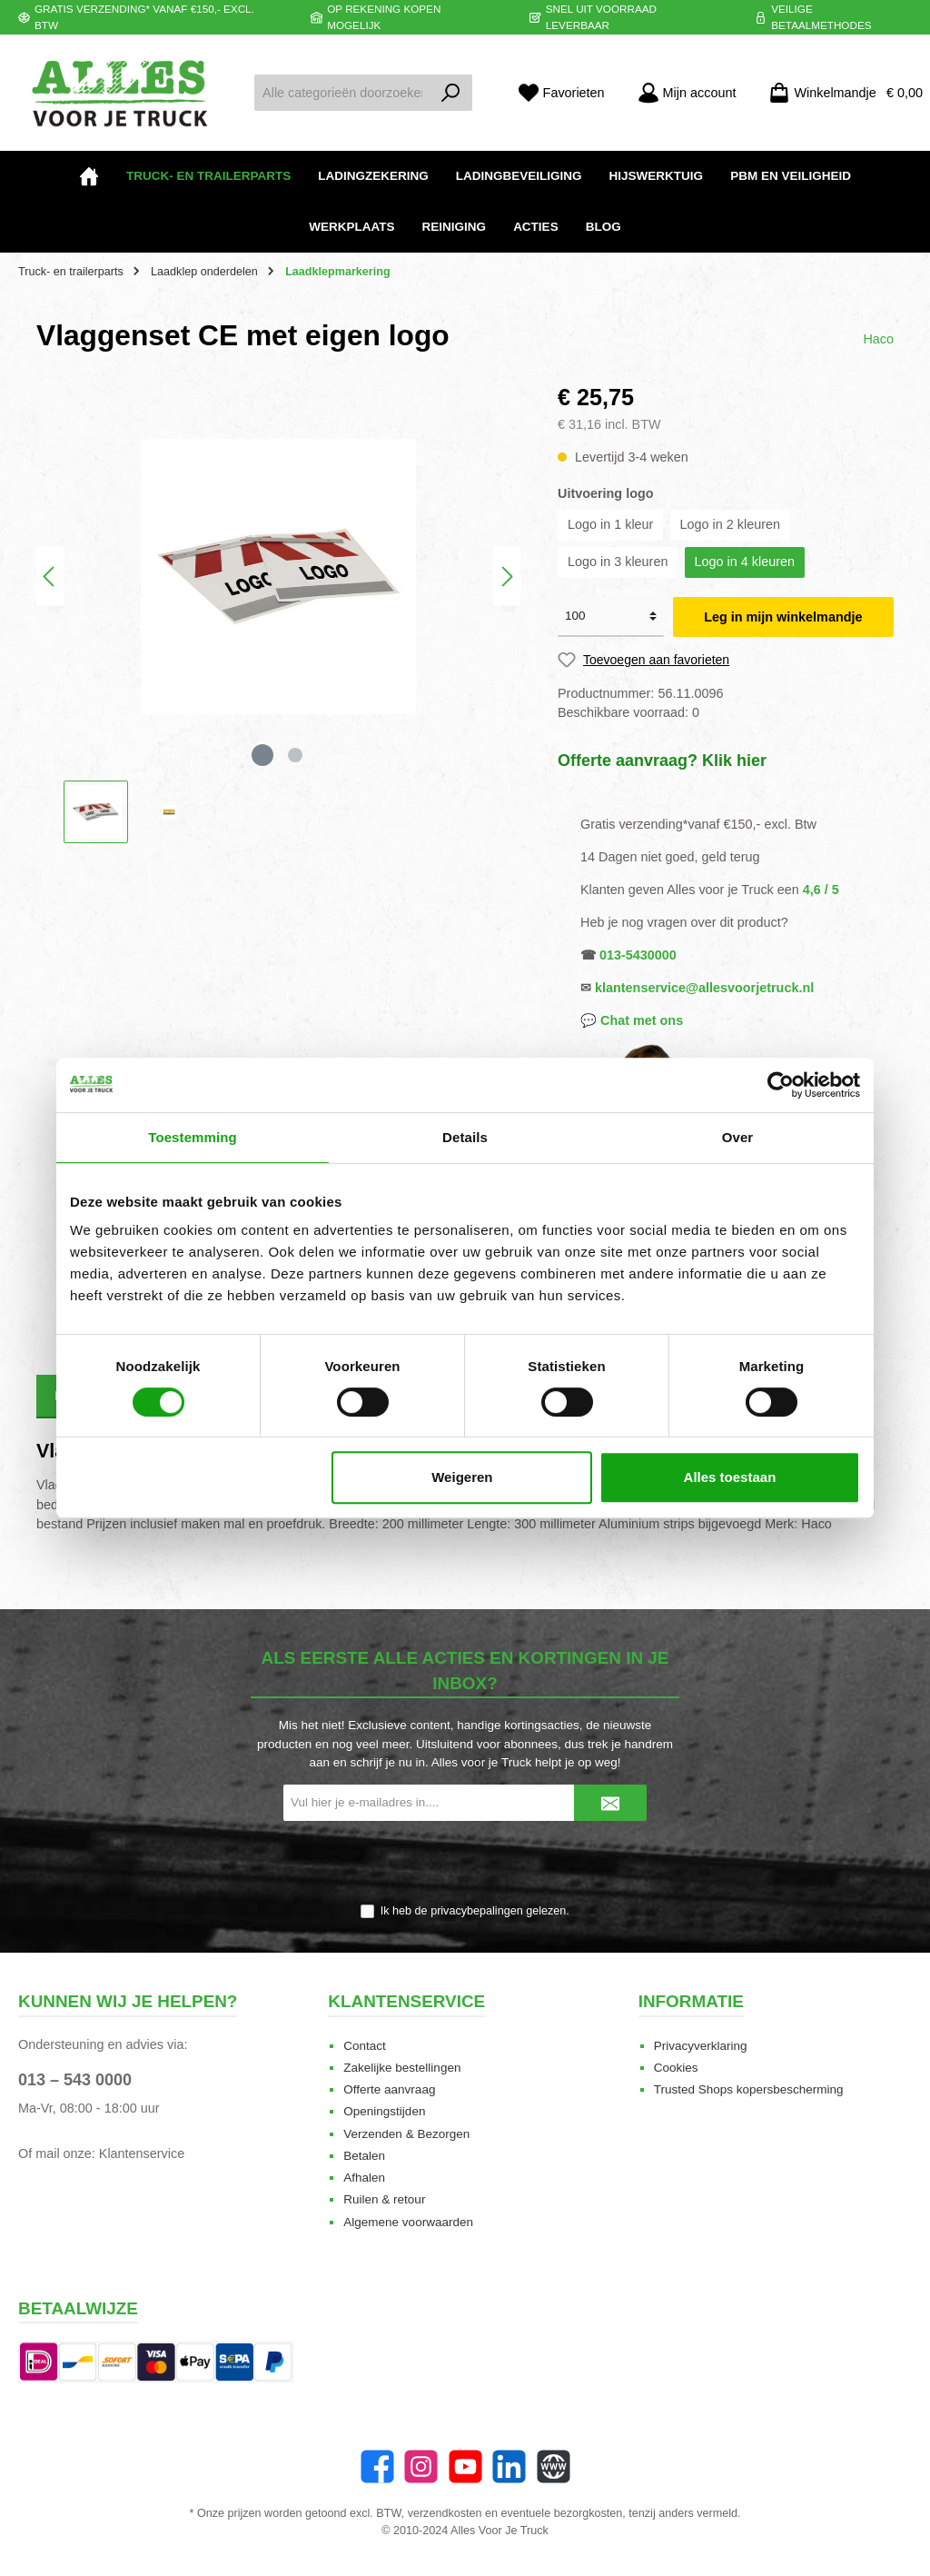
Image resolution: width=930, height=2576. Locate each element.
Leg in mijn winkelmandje (783, 617)
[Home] (89, 176)
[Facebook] (377, 2466)
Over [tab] (738, 1137)
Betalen (364, 2156)
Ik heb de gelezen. (475, 1911)
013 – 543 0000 (75, 2080)
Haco (878, 339)
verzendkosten (445, 2513)
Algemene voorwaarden (408, 2222)
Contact (364, 2046)
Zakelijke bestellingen (401, 2067)
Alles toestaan (730, 1477)
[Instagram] (421, 2466)
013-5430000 (638, 955)
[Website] (553, 2466)
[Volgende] (506, 576)
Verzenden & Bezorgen (406, 2134)
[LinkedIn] (509, 2466)
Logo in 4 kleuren (745, 561)
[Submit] (610, 1803)
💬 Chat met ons (631, 1020)
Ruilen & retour (384, 2199)
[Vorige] (50, 576)
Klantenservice (141, 2153)
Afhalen (364, 2177)
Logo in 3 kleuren (618, 561)
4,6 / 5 (821, 889)
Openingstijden (384, 2111)
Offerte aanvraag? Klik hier (662, 760)
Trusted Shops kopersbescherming (749, 2089)
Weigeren (461, 1477)
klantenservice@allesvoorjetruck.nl (704, 987)
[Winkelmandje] (840, 93)
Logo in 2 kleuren (730, 524)
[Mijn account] (687, 93)
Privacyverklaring (700, 2046)
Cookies (676, 2067)
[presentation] (465, 1863)
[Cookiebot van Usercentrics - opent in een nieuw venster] (780, 1085)
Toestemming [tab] (192, 1137)
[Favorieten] (561, 93)
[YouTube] (465, 2466)
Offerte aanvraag (389, 2089)
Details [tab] (465, 1137)
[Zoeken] (451, 93)
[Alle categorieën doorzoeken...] (342, 93)
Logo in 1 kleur (610, 524)
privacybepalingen (476, 1911)
